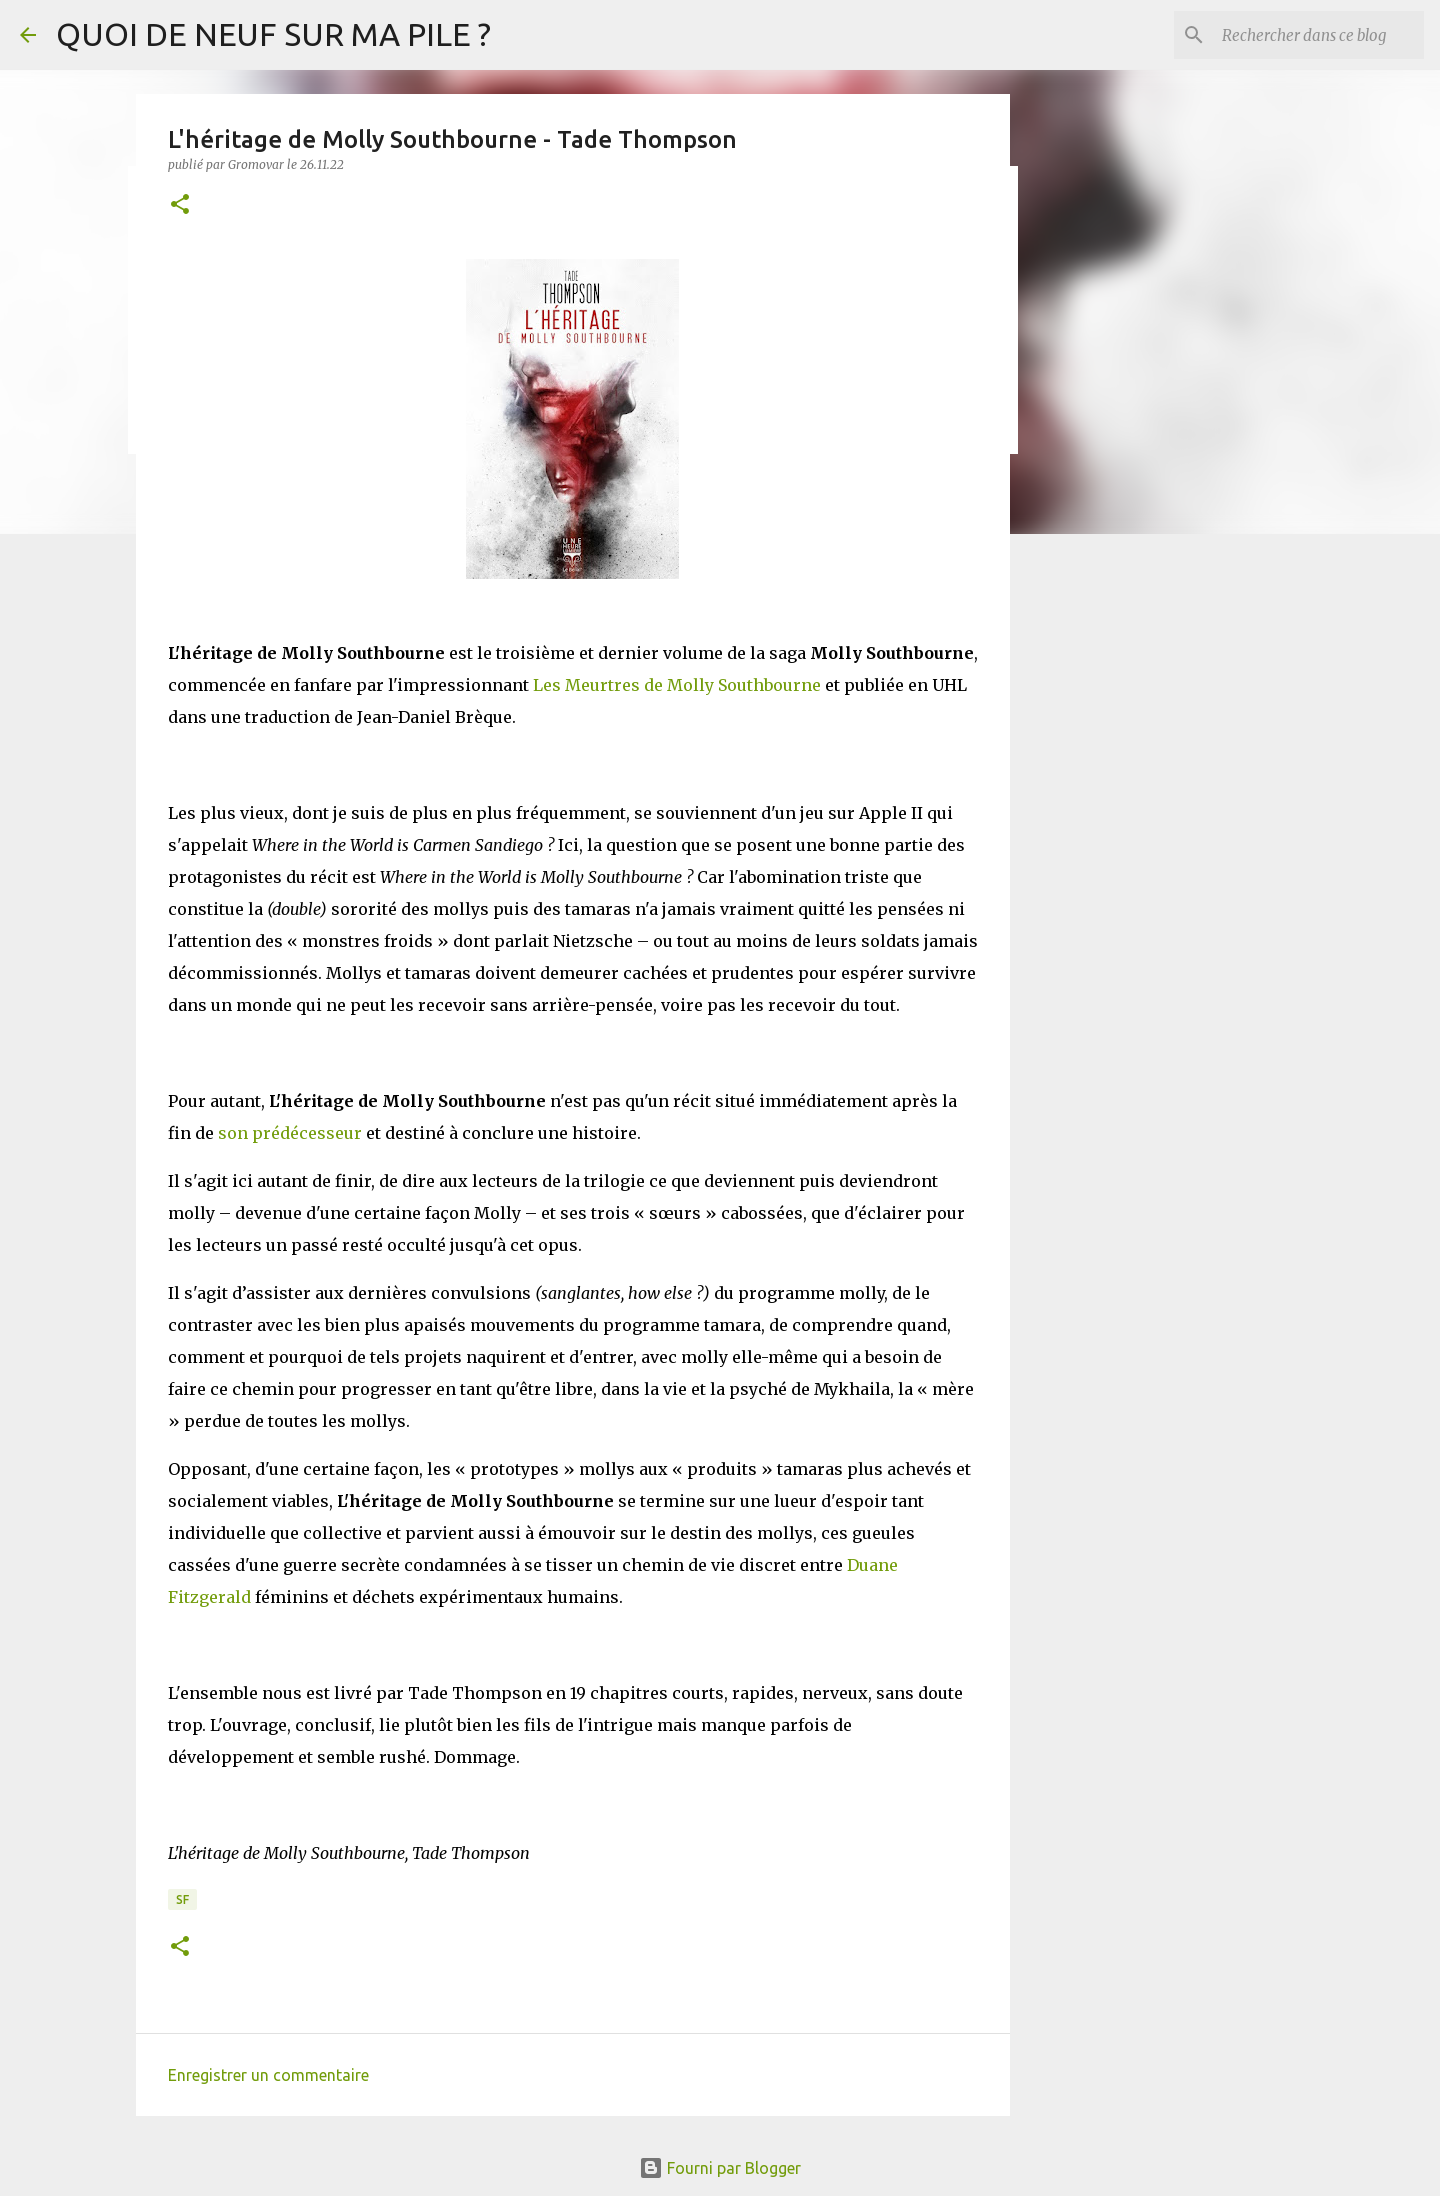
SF (182, 1899)
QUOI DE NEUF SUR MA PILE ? (273, 34)
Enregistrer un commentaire (268, 2075)
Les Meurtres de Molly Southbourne (677, 685)
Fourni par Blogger (720, 2168)
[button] (180, 205)
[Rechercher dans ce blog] (1319, 35)
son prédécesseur (290, 1133)
